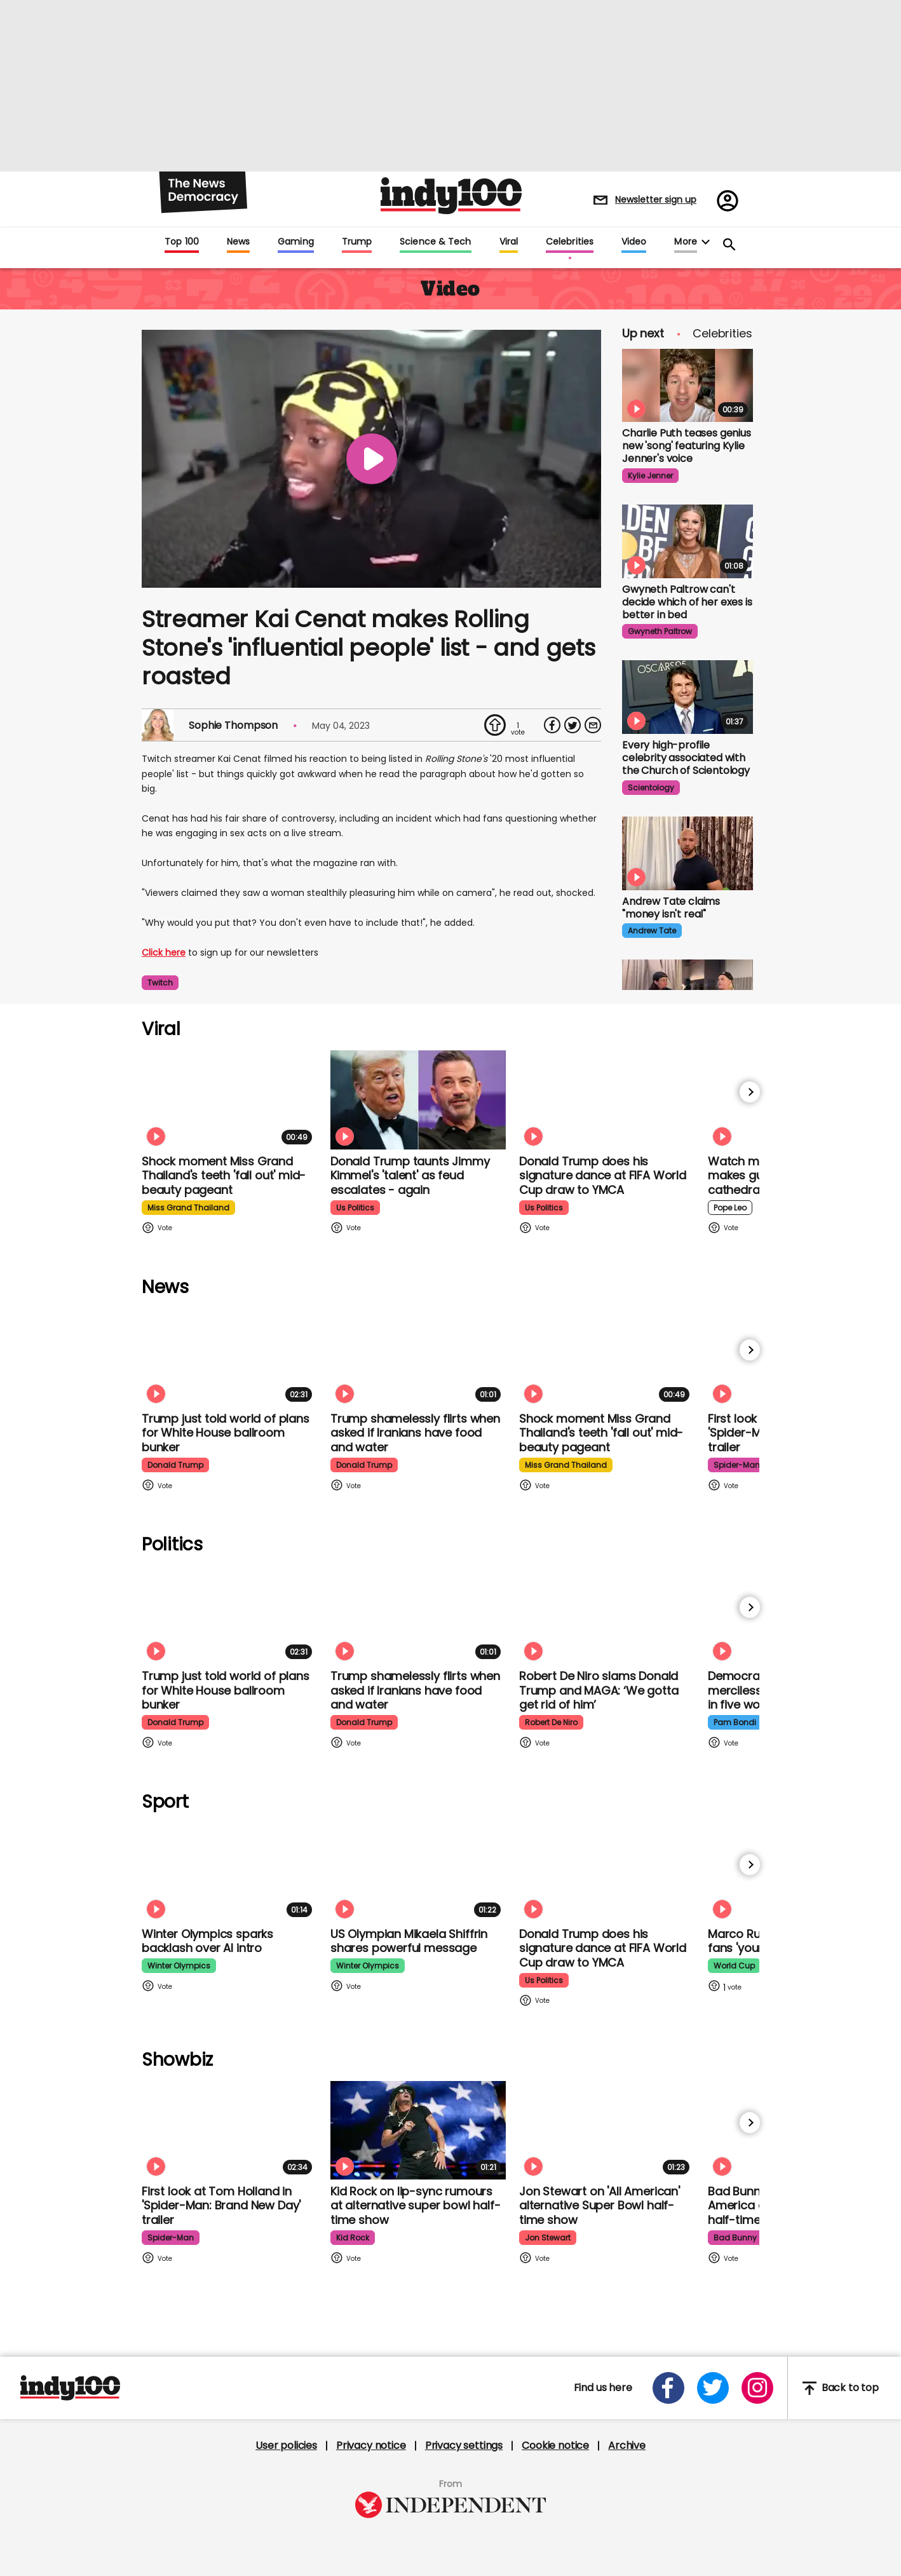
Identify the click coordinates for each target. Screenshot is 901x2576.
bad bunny (735, 2237)
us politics (355, 1207)
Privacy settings (464, 2445)
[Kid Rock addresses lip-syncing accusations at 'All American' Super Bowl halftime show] (418, 2130)
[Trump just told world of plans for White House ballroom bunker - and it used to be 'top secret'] (229, 1357)
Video (633, 242)
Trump (357, 242)
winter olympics (178, 1965)
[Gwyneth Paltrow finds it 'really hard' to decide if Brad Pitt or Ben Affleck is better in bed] (687, 541)
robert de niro (551, 1722)
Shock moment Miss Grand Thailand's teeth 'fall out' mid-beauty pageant (224, 1175)
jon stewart (548, 2237)
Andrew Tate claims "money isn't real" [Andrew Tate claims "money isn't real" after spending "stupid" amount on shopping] (671, 907)
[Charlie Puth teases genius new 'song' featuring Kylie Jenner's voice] (687, 386)
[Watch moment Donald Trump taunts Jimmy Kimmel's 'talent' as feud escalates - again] (418, 1099)
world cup (734, 1965)
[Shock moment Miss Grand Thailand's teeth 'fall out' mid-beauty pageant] (229, 1099)
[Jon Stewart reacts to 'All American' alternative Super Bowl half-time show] (606, 2130)
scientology (651, 787)
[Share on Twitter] (572, 725)
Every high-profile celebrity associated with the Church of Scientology (686, 758)
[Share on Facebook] (552, 725)
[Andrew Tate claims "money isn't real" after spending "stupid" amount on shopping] (687, 853)
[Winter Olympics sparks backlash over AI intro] (229, 1872)
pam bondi (735, 1722)
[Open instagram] (757, 2388)
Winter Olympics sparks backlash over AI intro (207, 1941)
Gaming (296, 242)
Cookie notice (555, 2445)
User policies (286, 2445)
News (238, 242)
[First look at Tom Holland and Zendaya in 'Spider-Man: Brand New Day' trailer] (229, 2130)
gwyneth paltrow (660, 631)
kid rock (352, 2237)
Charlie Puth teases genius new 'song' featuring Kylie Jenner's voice (686, 446)
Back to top (841, 2388)
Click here (164, 952)
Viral (508, 242)
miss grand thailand (188, 1207)
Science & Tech (435, 242)
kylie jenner (650, 475)
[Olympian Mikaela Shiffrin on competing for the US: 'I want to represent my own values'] (418, 1872)
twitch (160, 982)
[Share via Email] (593, 725)
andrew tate (652, 930)
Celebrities (569, 242)
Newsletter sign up (655, 199)
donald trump (175, 1465)
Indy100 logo (451, 195)
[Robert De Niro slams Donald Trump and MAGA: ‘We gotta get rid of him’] (606, 1615)
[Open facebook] (668, 2388)
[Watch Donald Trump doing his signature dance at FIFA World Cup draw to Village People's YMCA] (606, 1099)
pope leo (730, 1207)
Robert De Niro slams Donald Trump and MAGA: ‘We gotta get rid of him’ (599, 1690)
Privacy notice (371, 2445)
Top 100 (182, 242)
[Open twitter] (713, 2388)
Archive (627, 2445)
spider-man (737, 1465)
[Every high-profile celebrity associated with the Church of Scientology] (687, 697)
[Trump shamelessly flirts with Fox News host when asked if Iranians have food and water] (418, 1357)
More (685, 242)
